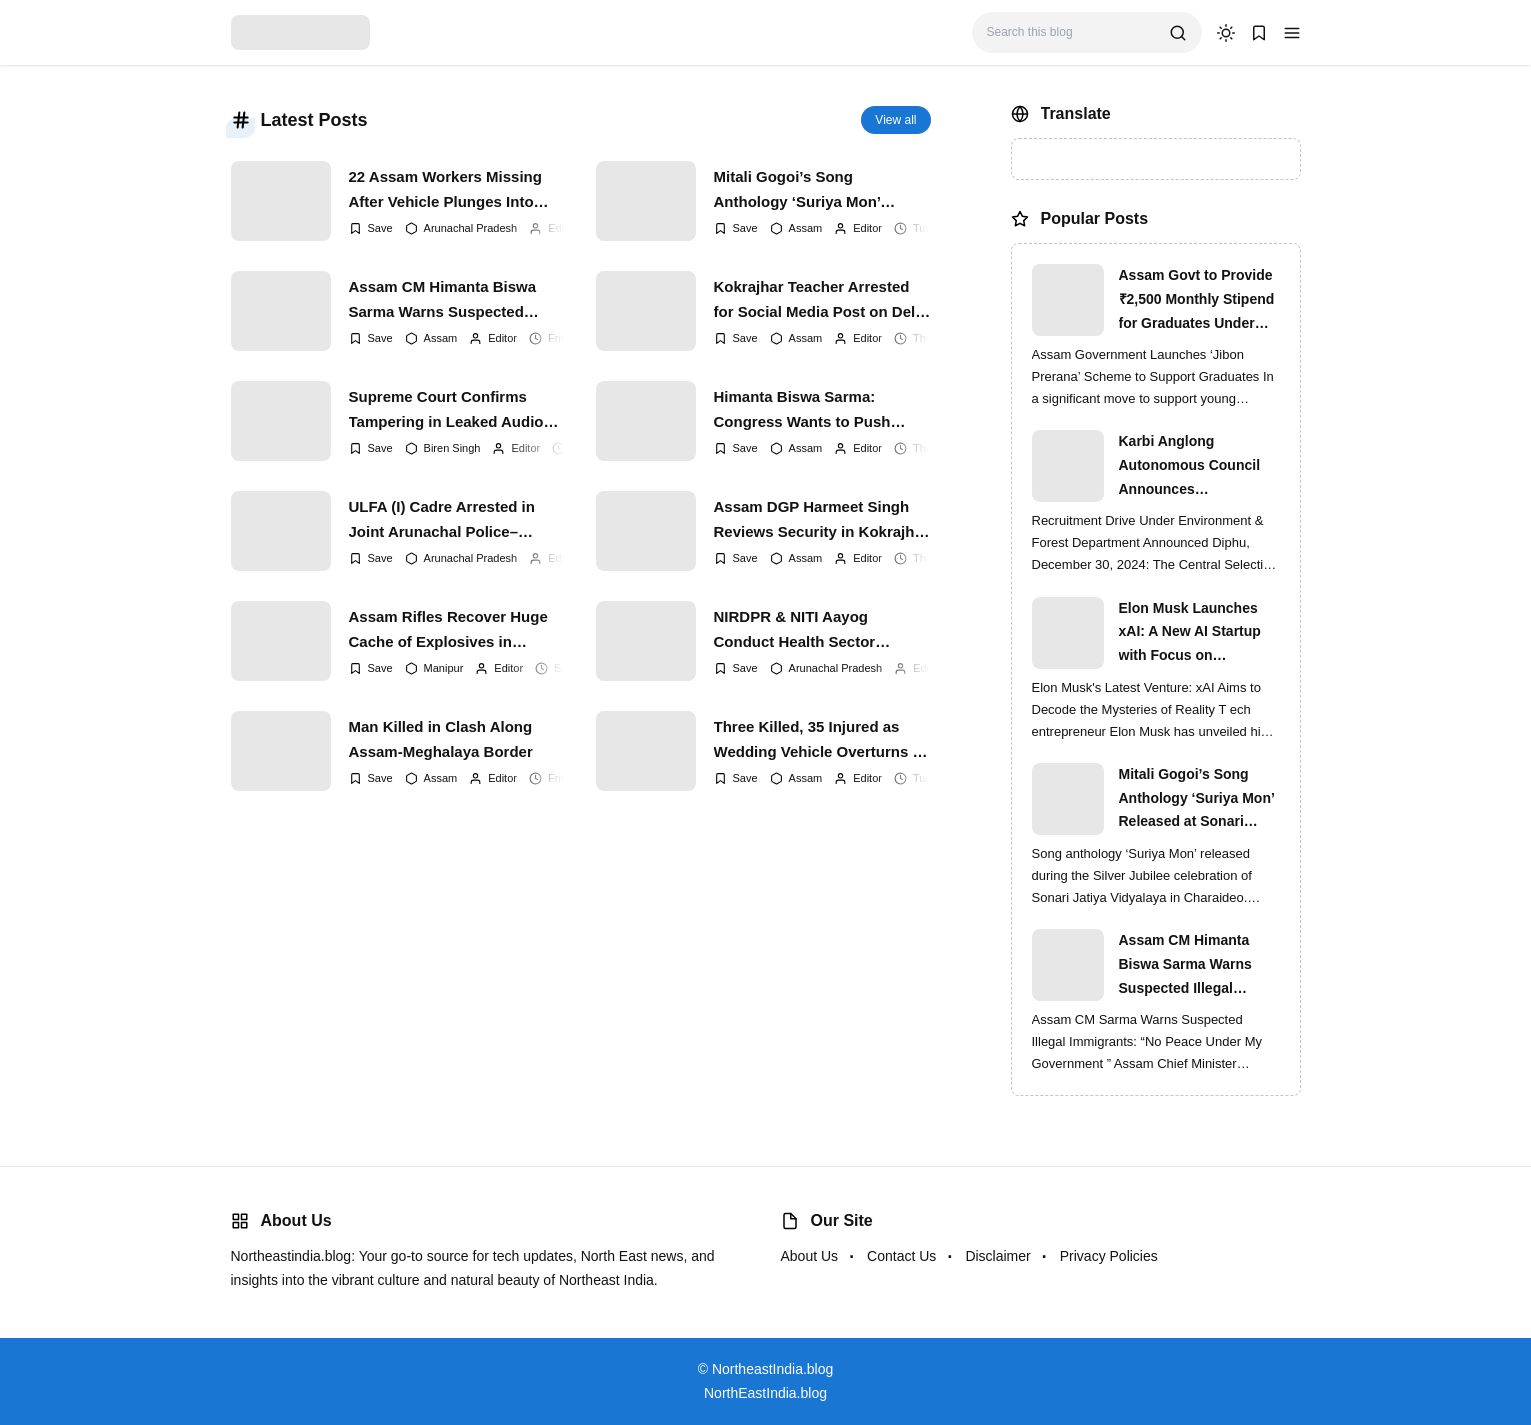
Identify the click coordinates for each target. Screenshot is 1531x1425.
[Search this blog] (1070, 32)
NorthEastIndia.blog (765, 1393)
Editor (562, 228)
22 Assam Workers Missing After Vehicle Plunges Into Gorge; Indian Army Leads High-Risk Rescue (445, 190)
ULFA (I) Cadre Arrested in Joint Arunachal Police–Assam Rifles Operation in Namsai (442, 520)
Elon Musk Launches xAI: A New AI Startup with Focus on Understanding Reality (1193, 634)
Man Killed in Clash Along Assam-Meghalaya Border (441, 739)
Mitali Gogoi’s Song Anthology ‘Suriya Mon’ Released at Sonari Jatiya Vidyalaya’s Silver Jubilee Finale (805, 190)
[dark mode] (1226, 33)
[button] (1292, 33)
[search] (1178, 33)
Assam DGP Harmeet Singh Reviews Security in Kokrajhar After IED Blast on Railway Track (821, 520)
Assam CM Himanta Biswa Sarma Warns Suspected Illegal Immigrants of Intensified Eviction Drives (443, 300)
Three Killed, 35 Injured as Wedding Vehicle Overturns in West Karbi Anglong (820, 740)
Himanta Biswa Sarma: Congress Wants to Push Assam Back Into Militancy (808, 410)
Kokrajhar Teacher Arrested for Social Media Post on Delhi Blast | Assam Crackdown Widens (821, 300)
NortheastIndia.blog (772, 1369)
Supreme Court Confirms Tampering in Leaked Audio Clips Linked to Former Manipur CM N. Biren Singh (446, 410)
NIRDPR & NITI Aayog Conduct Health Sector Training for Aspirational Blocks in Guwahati (800, 630)
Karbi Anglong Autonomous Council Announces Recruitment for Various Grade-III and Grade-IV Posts (1198, 467)
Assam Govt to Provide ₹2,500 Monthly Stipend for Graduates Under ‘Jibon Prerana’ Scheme (1198, 301)
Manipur (444, 668)
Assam (806, 228)
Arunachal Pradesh (471, 228)
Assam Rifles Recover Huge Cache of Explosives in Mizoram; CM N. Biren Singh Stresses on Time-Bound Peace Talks (449, 630)
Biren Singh (452, 448)
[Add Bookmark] (371, 228)
